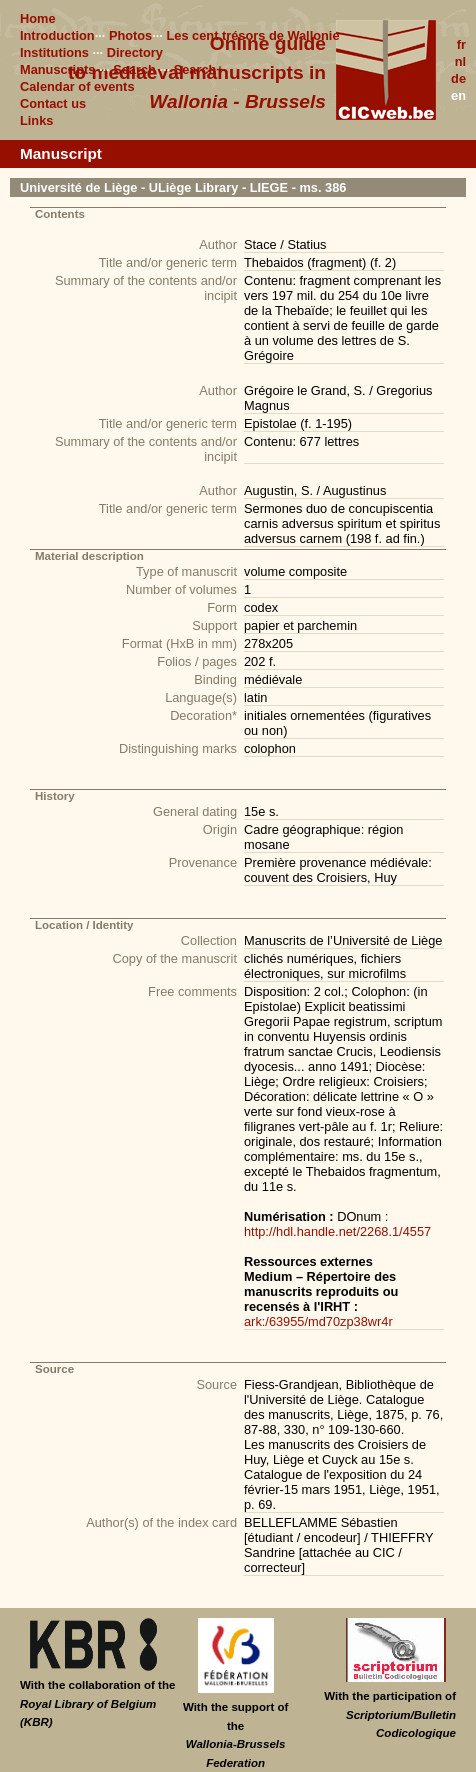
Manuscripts (57, 69)
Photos (130, 35)
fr (461, 44)
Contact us (53, 103)
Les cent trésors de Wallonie (252, 35)
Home (38, 18)
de (458, 78)
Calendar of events (77, 86)
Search (134, 69)
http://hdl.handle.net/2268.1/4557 (337, 1231)
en (458, 95)
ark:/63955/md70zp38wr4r (318, 1321)
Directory (135, 52)
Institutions (54, 52)
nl (460, 61)
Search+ (199, 69)
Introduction (57, 35)
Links (36, 120)
